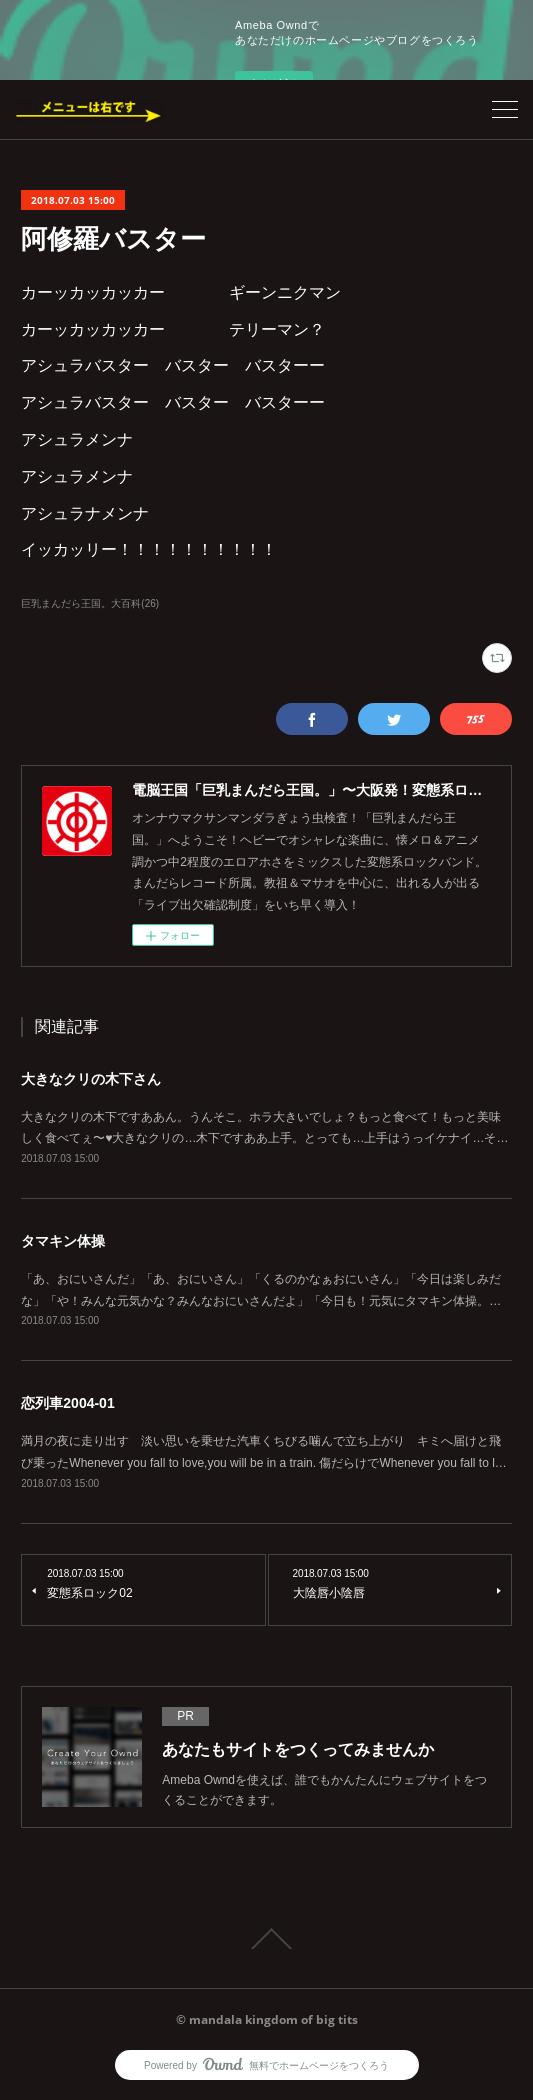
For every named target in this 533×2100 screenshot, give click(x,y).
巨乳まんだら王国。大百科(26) (90, 603)
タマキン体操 (63, 1241)
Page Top (266, 1939)
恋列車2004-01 (67, 1403)
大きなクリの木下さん (91, 1079)
